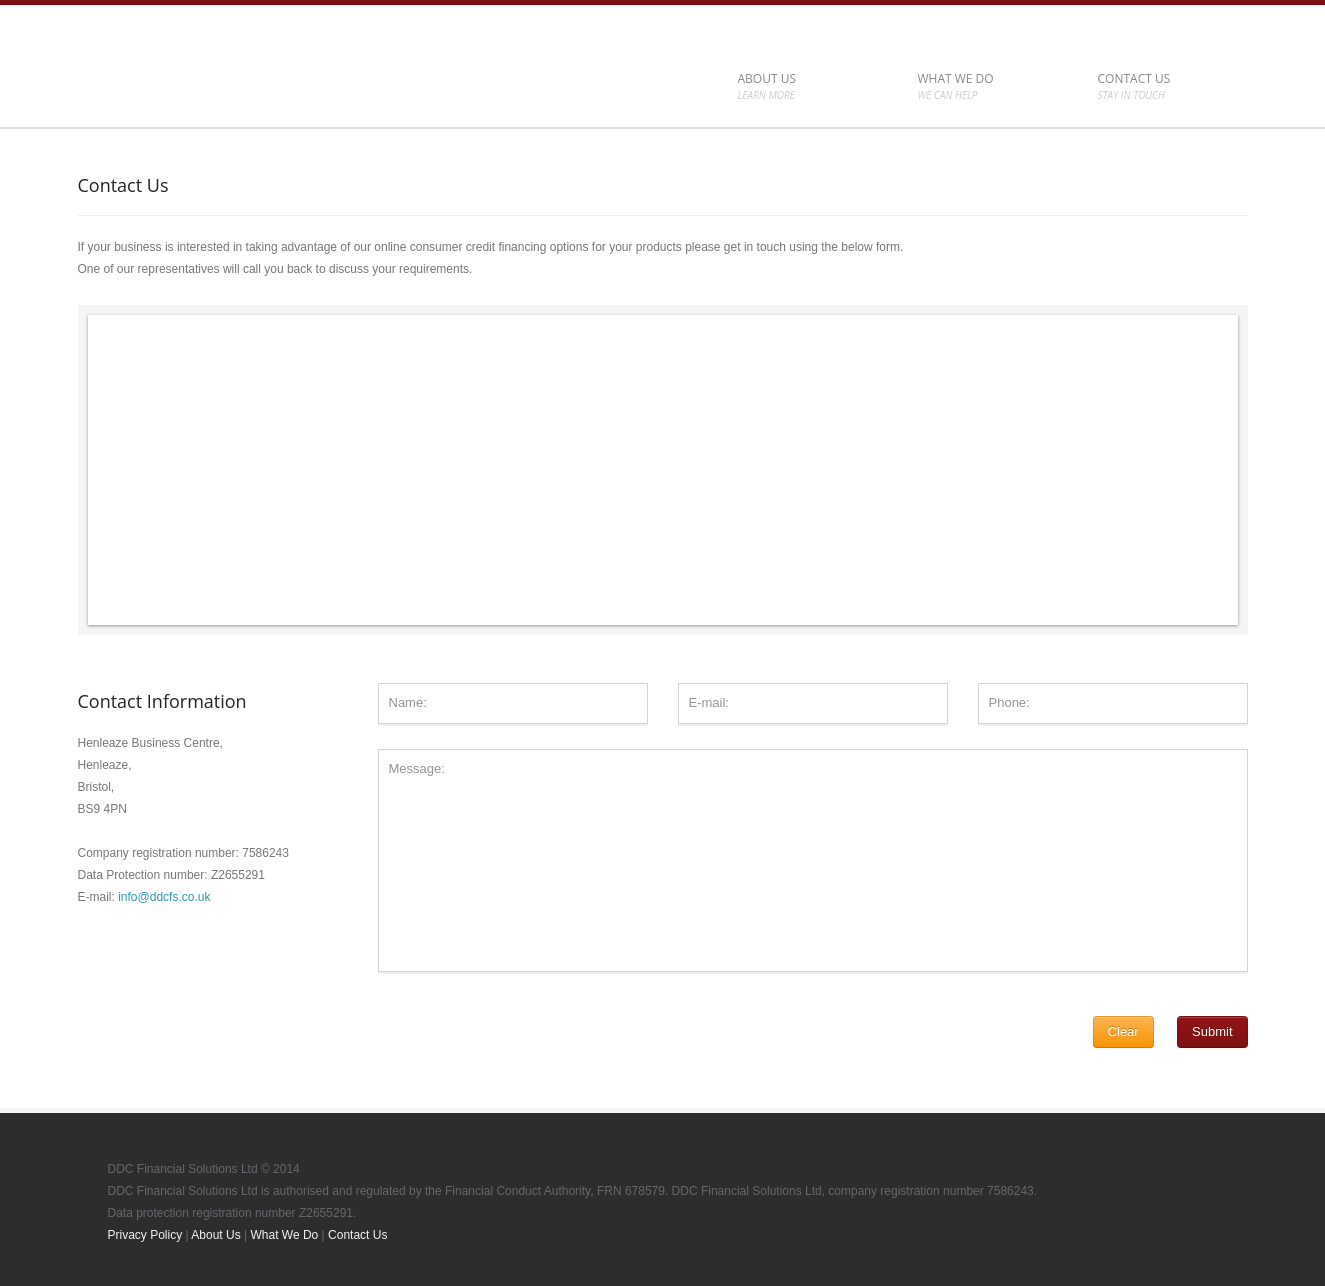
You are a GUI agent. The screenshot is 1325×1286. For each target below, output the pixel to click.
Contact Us (357, 1235)
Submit (1212, 1031)
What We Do (284, 1235)
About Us (215, 1235)
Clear (1123, 1031)
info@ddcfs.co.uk (164, 897)
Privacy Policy (145, 1235)
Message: (813, 860)
